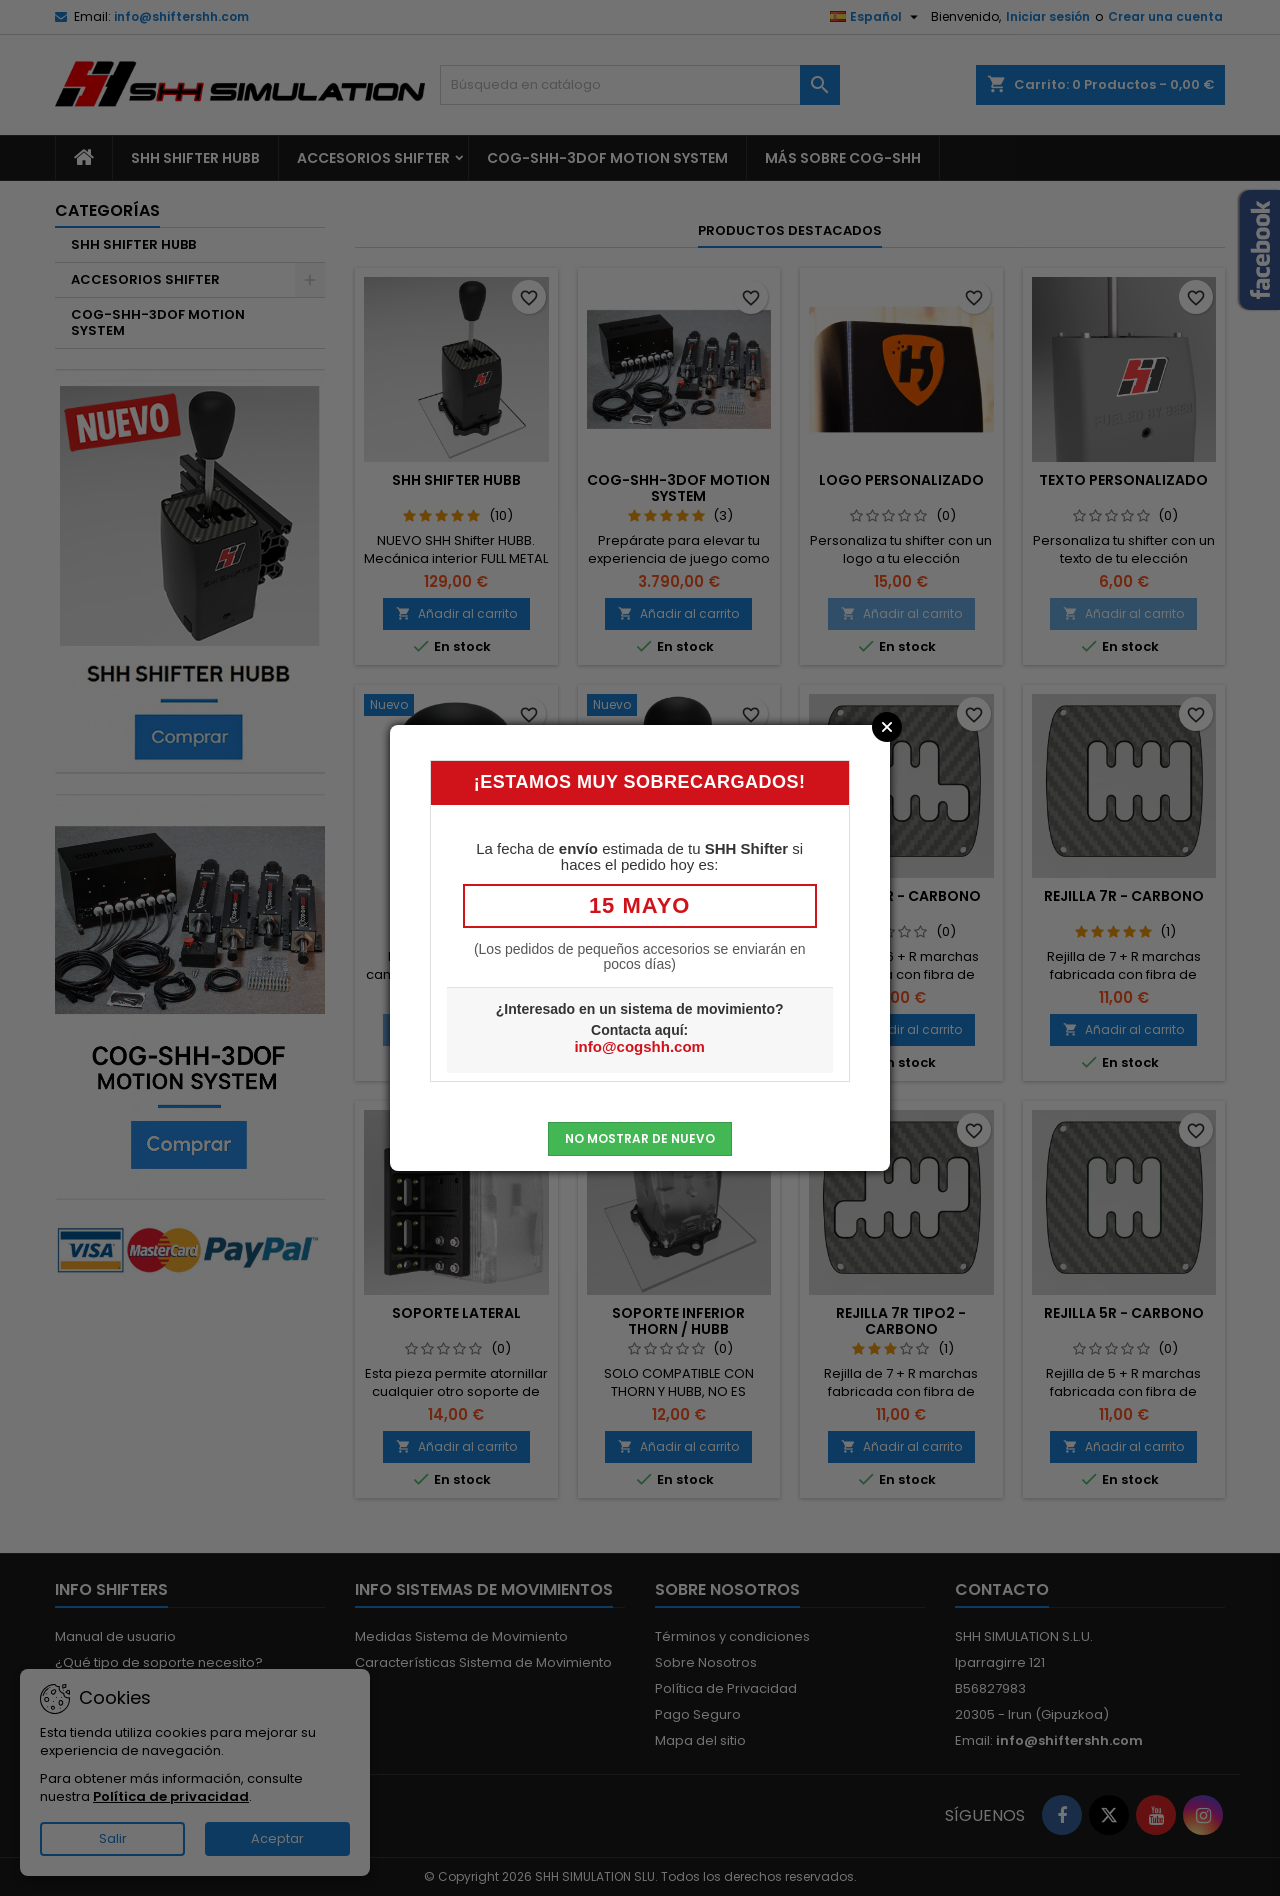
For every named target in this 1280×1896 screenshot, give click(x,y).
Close (887, 727)
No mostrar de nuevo (640, 1138)
